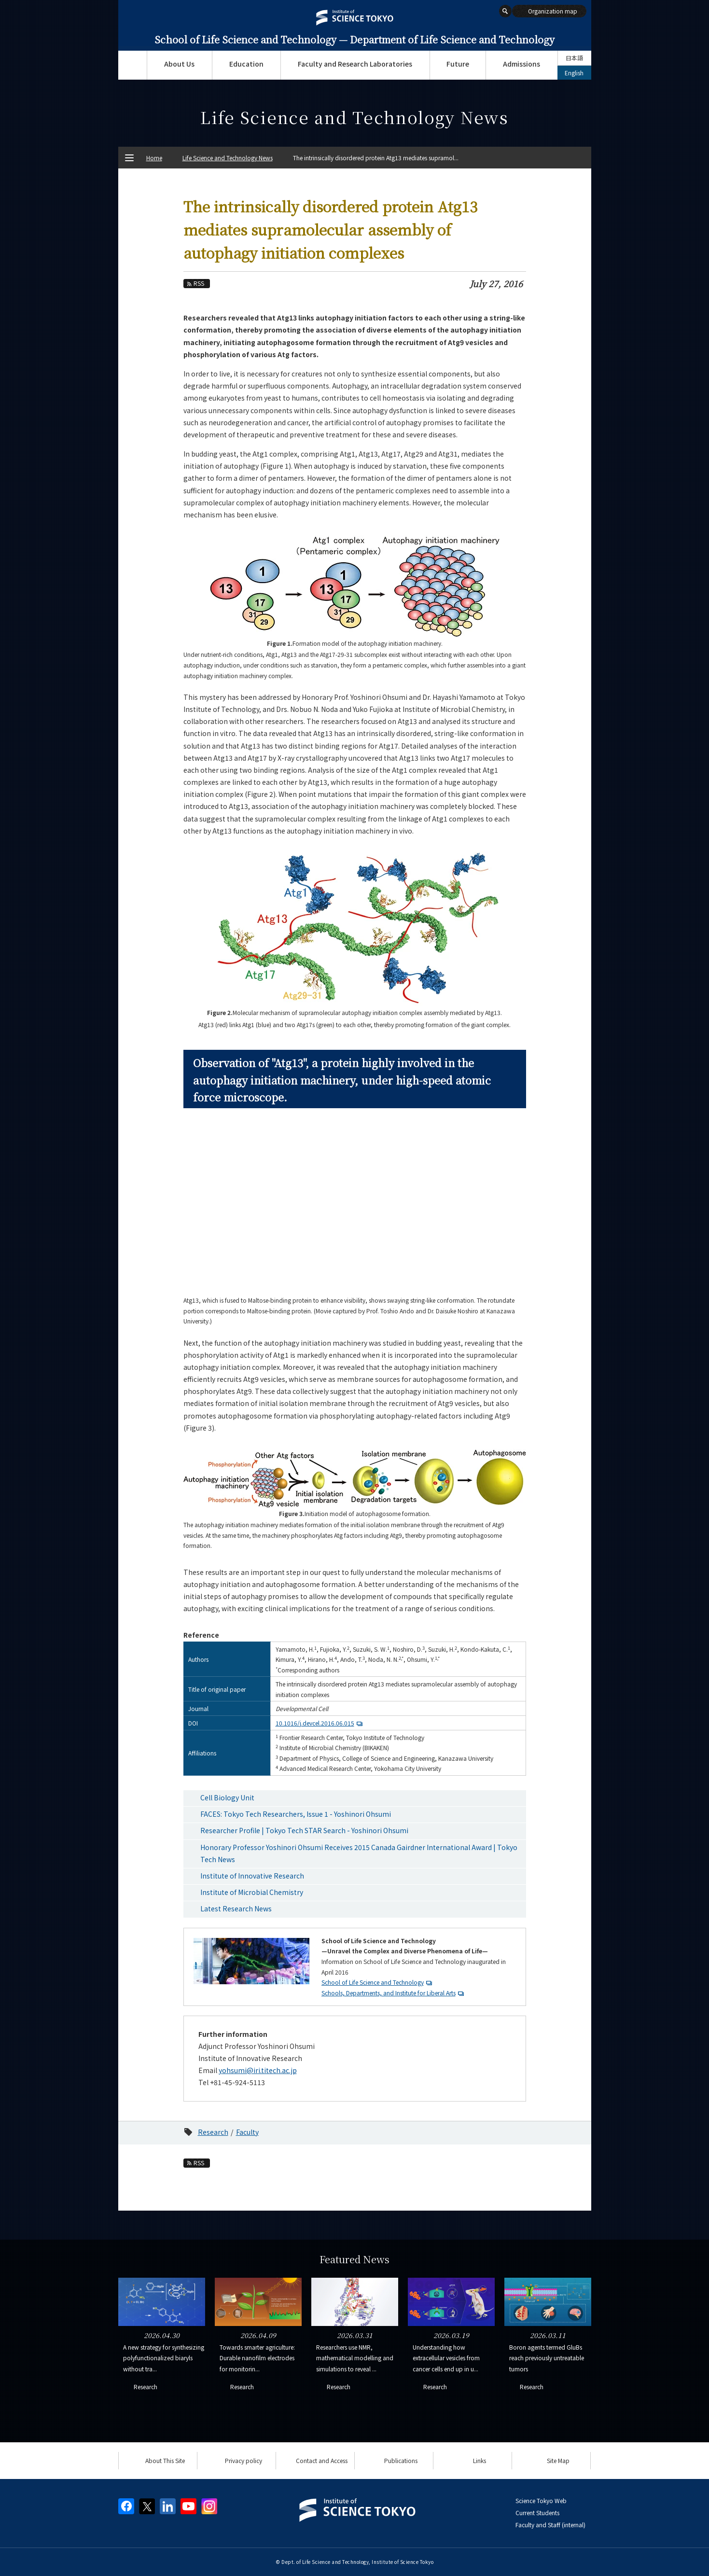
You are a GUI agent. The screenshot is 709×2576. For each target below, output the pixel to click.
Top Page (132, 65)
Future (457, 64)
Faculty (247, 2132)
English (574, 73)
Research (213, 2132)
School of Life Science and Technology (372, 1982)
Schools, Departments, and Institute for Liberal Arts (388, 1993)
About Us (179, 64)
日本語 (574, 58)
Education (246, 64)
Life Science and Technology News (227, 157)
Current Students (537, 2512)
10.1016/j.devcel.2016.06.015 (320, 1723)
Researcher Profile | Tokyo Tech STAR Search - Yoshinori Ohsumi (304, 1830)
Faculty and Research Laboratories (355, 64)
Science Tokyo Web (541, 2500)
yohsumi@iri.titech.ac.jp (258, 2070)
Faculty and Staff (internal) (550, 2524)
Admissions (521, 64)
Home (154, 157)
